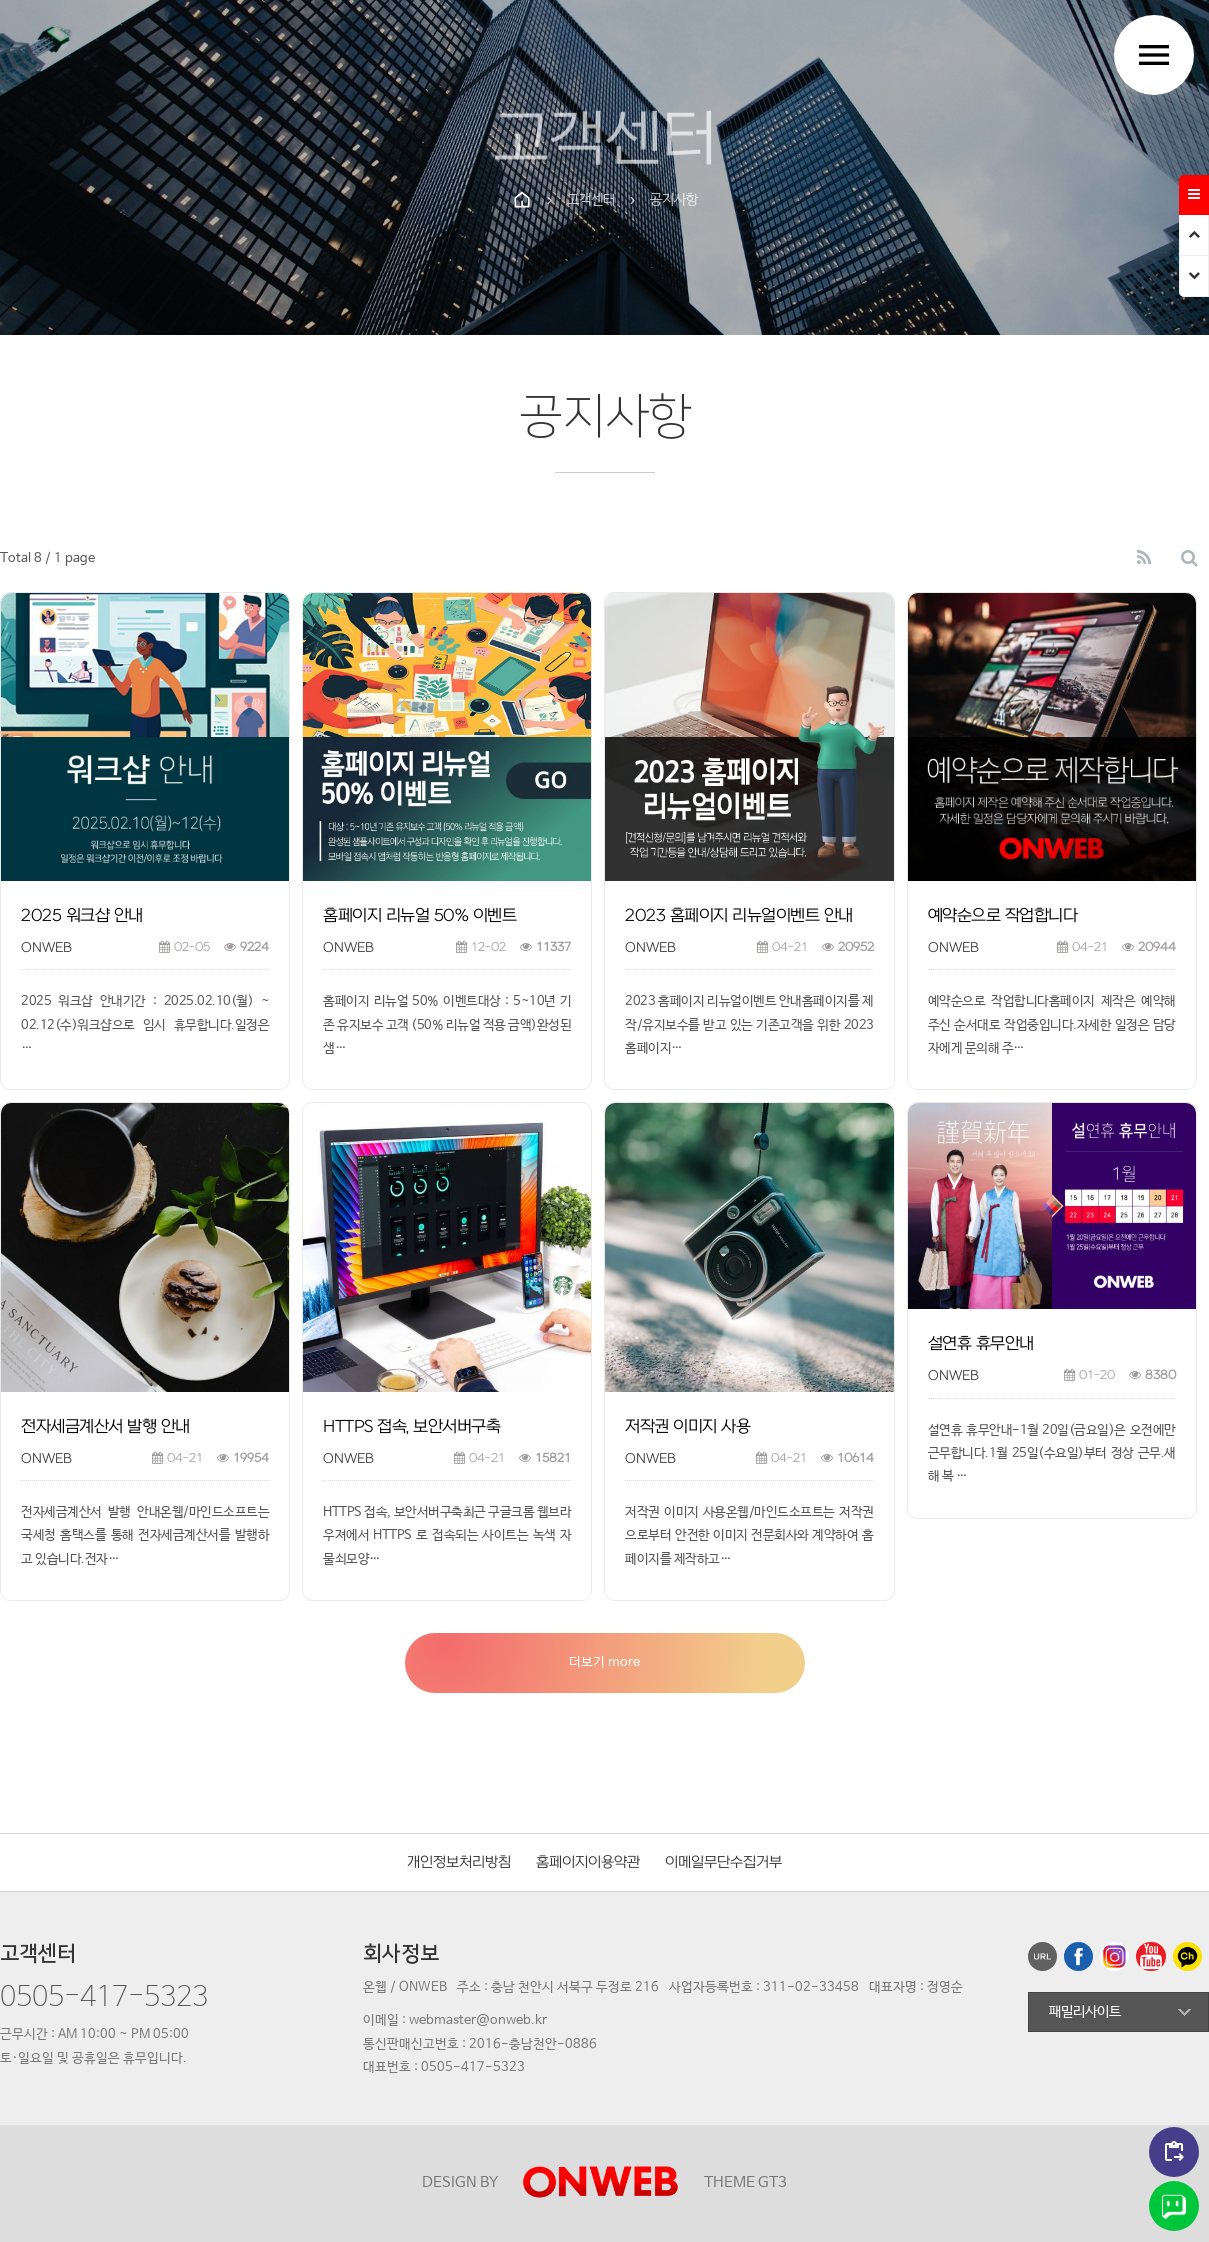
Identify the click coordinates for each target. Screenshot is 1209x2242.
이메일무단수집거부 (723, 1862)
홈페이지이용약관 (588, 1862)
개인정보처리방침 (459, 1862)
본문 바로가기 (0, 0)
